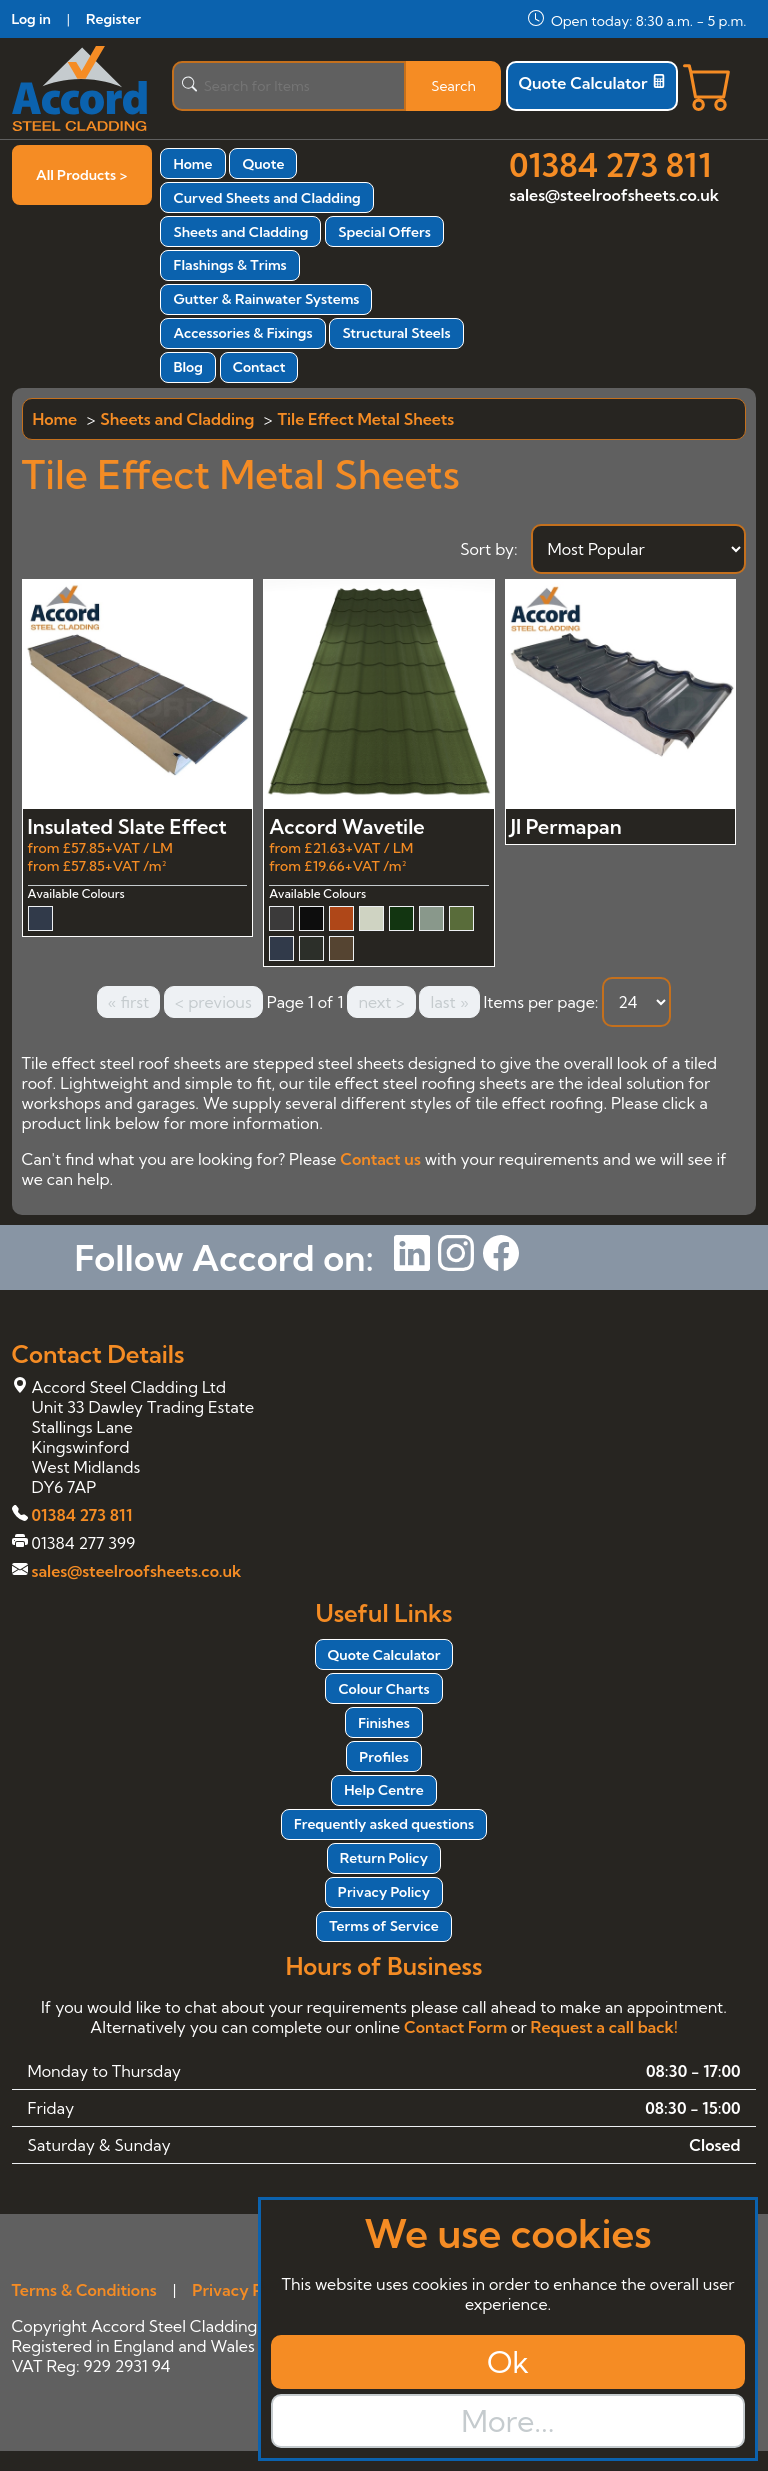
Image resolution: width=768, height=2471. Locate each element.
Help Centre (384, 1790)
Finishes (384, 1723)
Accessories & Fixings (242, 333)
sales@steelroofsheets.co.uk (614, 195)
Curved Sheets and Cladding (266, 198)
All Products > (81, 175)
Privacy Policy (384, 1892)
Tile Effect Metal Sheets (365, 419)
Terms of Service (383, 1926)
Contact (259, 367)
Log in (31, 19)
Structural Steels (396, 333)
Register (113, 19)
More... (507, 2421)
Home (192, 164)
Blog (187, 367)
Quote (263, 164)
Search (453, 86)
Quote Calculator (592, 83)
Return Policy (384, 1858)
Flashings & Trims (229, 265)
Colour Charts (383, 1689)
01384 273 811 (610, 165)
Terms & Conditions (84, 2290)
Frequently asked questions (384, 1824)
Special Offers (384, 232)
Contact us (380, 1159)
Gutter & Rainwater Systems (266, 299)
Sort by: (488, 549)
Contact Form (455, 2027)
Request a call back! (604, 2027)
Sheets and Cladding (240, 232)
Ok (508, 2362)
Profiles (383, 1757)
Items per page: (540, 1002)
